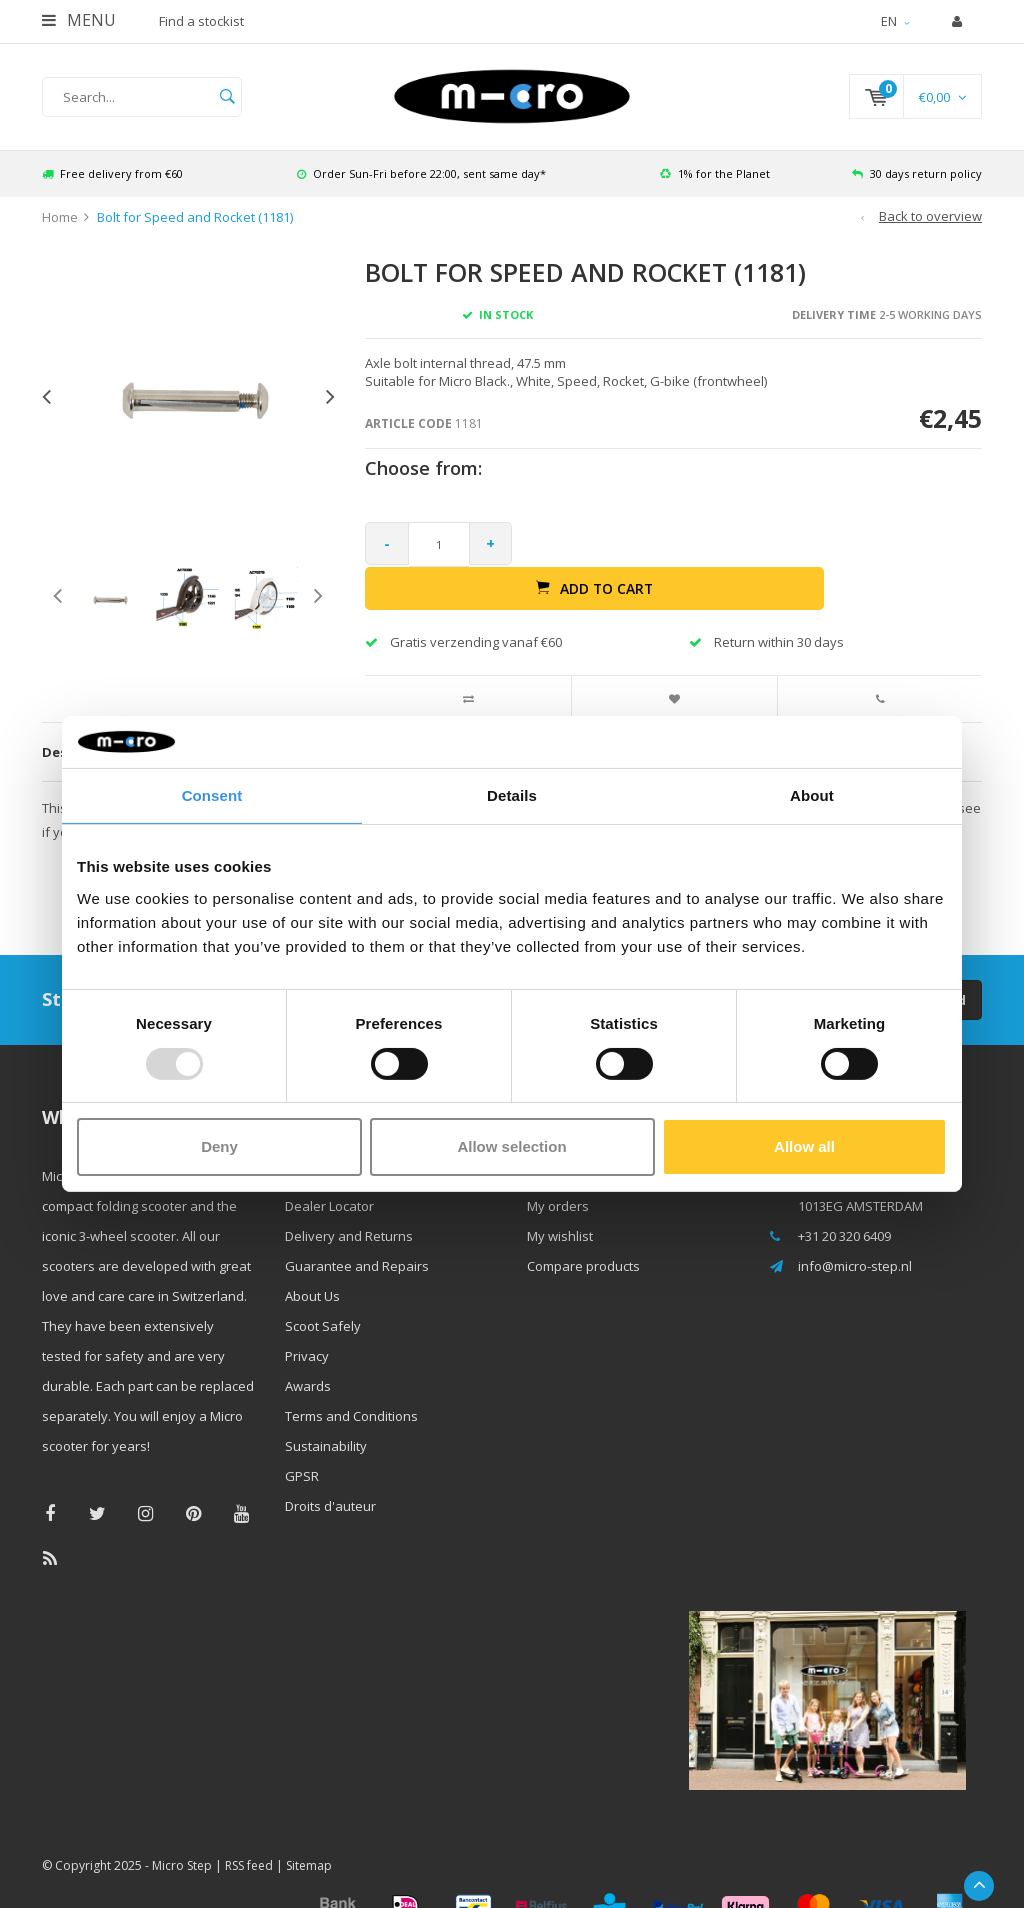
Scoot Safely (323, 1293)
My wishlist (560, 1203)
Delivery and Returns (349, 1203)
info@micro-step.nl (855, 1233)
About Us (312, 1263)
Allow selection (511, 1146)
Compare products (583, 1233)
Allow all (804, 1146)
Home (60, 228)
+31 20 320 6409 (844, 1203)
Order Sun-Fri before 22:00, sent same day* (421, 184)
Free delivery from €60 (112, 184)
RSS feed (249, 1833)
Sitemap (309, 1833)
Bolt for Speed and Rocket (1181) (195, 228)
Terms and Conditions (351, 1383)
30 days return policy (917, 184)
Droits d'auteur (330, 1473)
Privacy (307, 1323)
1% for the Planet (715, 184)
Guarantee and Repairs (357, 1233)
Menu (79, 20)
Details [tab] (512, 795)
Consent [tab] (212, 795)
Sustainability (326, 1413)
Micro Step (182, 1833)
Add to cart (753, 555)
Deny (219, 1146)
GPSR (302, 1443)
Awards (308, 1353)
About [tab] (812, 795)
